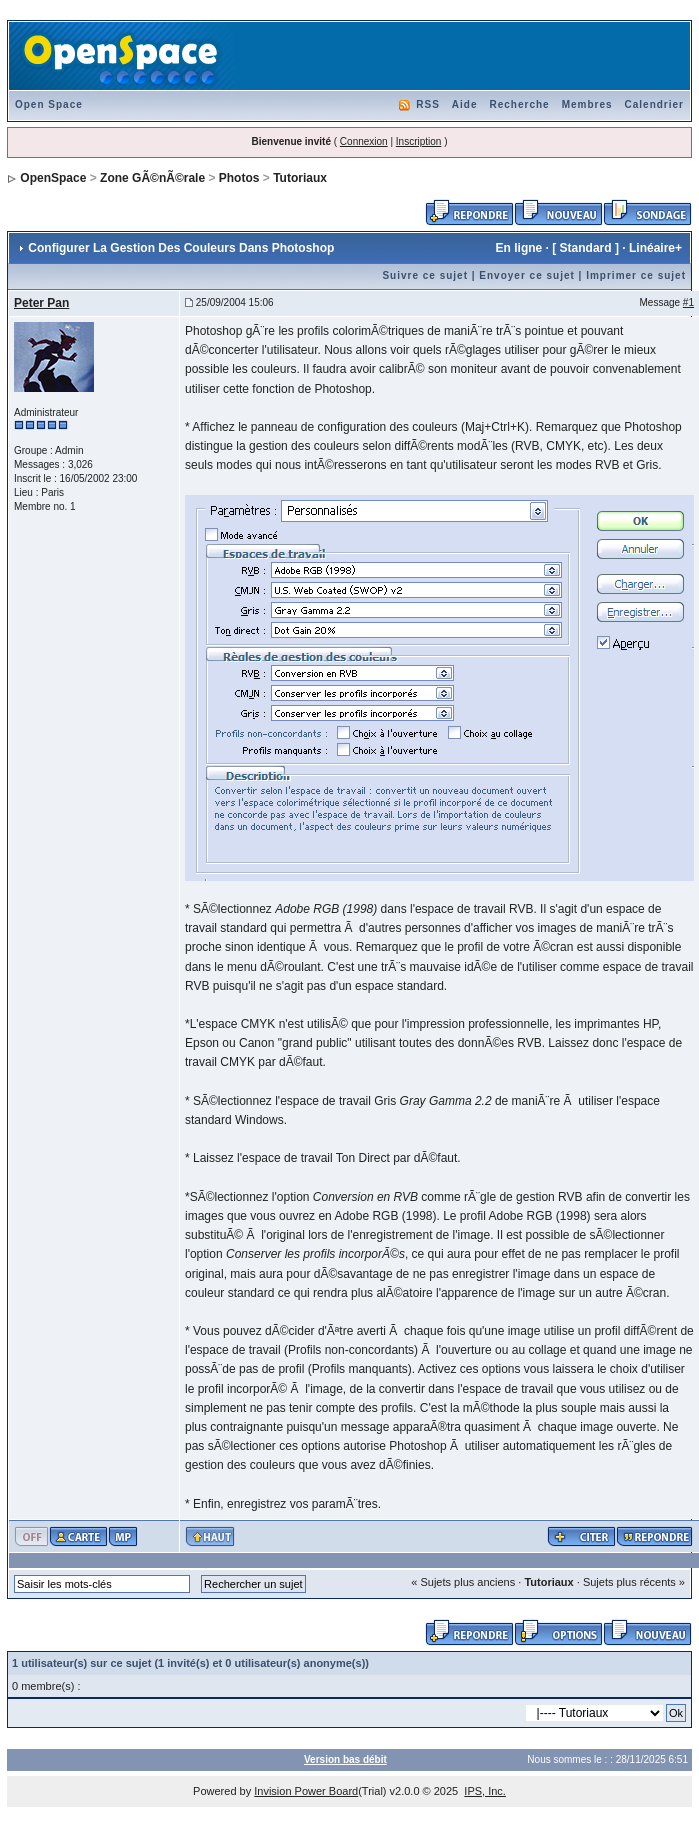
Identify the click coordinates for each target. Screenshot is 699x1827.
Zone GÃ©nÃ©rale (152, 178)
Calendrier (654, 104)
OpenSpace (53, 178)
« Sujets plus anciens (463, 1582)
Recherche (519, 104)
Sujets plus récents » (634, 1582)
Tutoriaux (300, 178)
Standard (586, 248)
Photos (239, 178)
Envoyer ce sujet (526, 275)
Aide (465, 104)
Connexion (364, 141)
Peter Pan (41, 303)
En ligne (519, 248)
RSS (428, 104)
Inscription (419, 141)
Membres (587, 104)
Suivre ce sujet (425, 275)
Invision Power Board (306, 1791)
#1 (688, 302)
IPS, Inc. (485, 1791)
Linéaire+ (655, 248)
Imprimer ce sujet (636, 275)
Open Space (49, 104)
